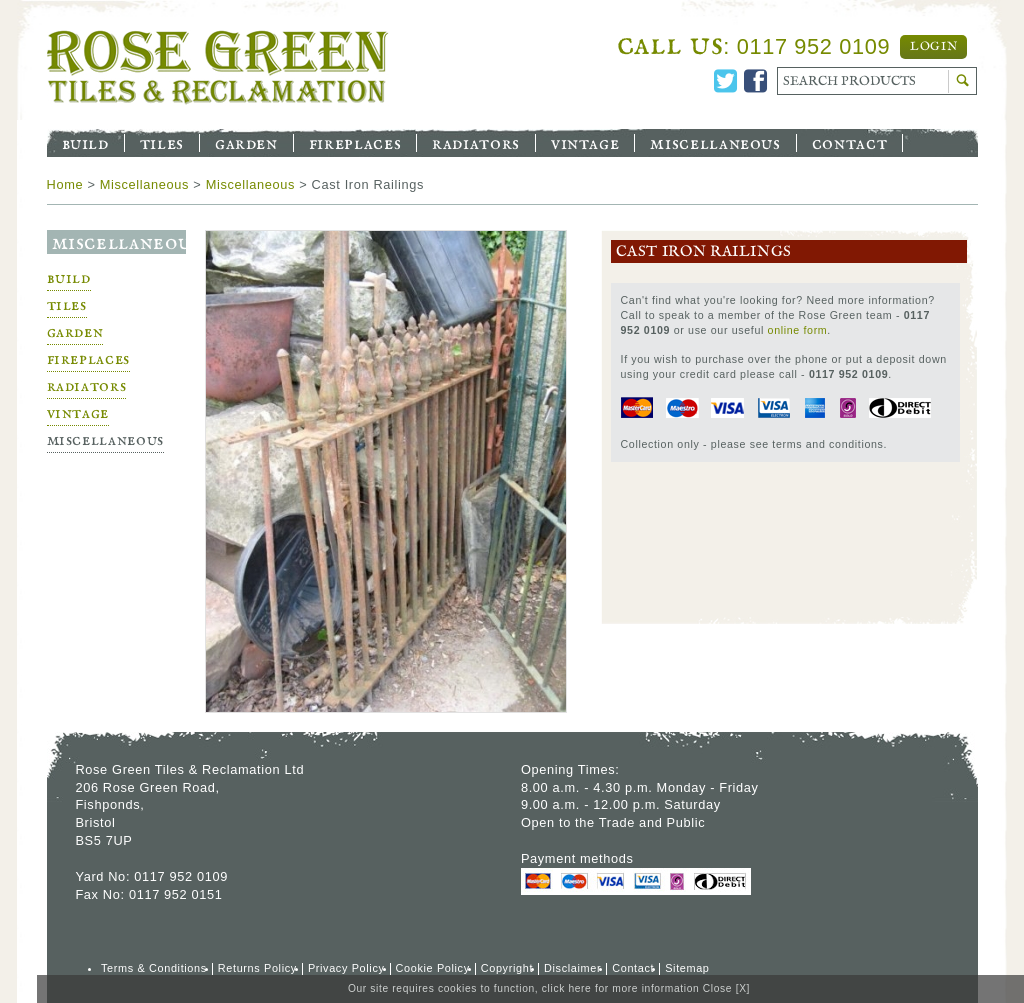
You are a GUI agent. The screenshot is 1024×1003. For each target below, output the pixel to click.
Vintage (585, 143)
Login (933, 47)
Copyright (507, 968)
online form (798, 330)
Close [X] (726, 988)
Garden (246, 143)
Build (85, 143)
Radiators (476, 143)
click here (567, 988)
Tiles (162, 143)
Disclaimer (572, 968)
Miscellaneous (715, 143)
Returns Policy (257, 968)
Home (65, 184)
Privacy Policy (346, 968)
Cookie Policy (433, 968)
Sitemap (687, 968)
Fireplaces (355, 143)
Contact (849, 143)
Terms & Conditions (154, 968)
